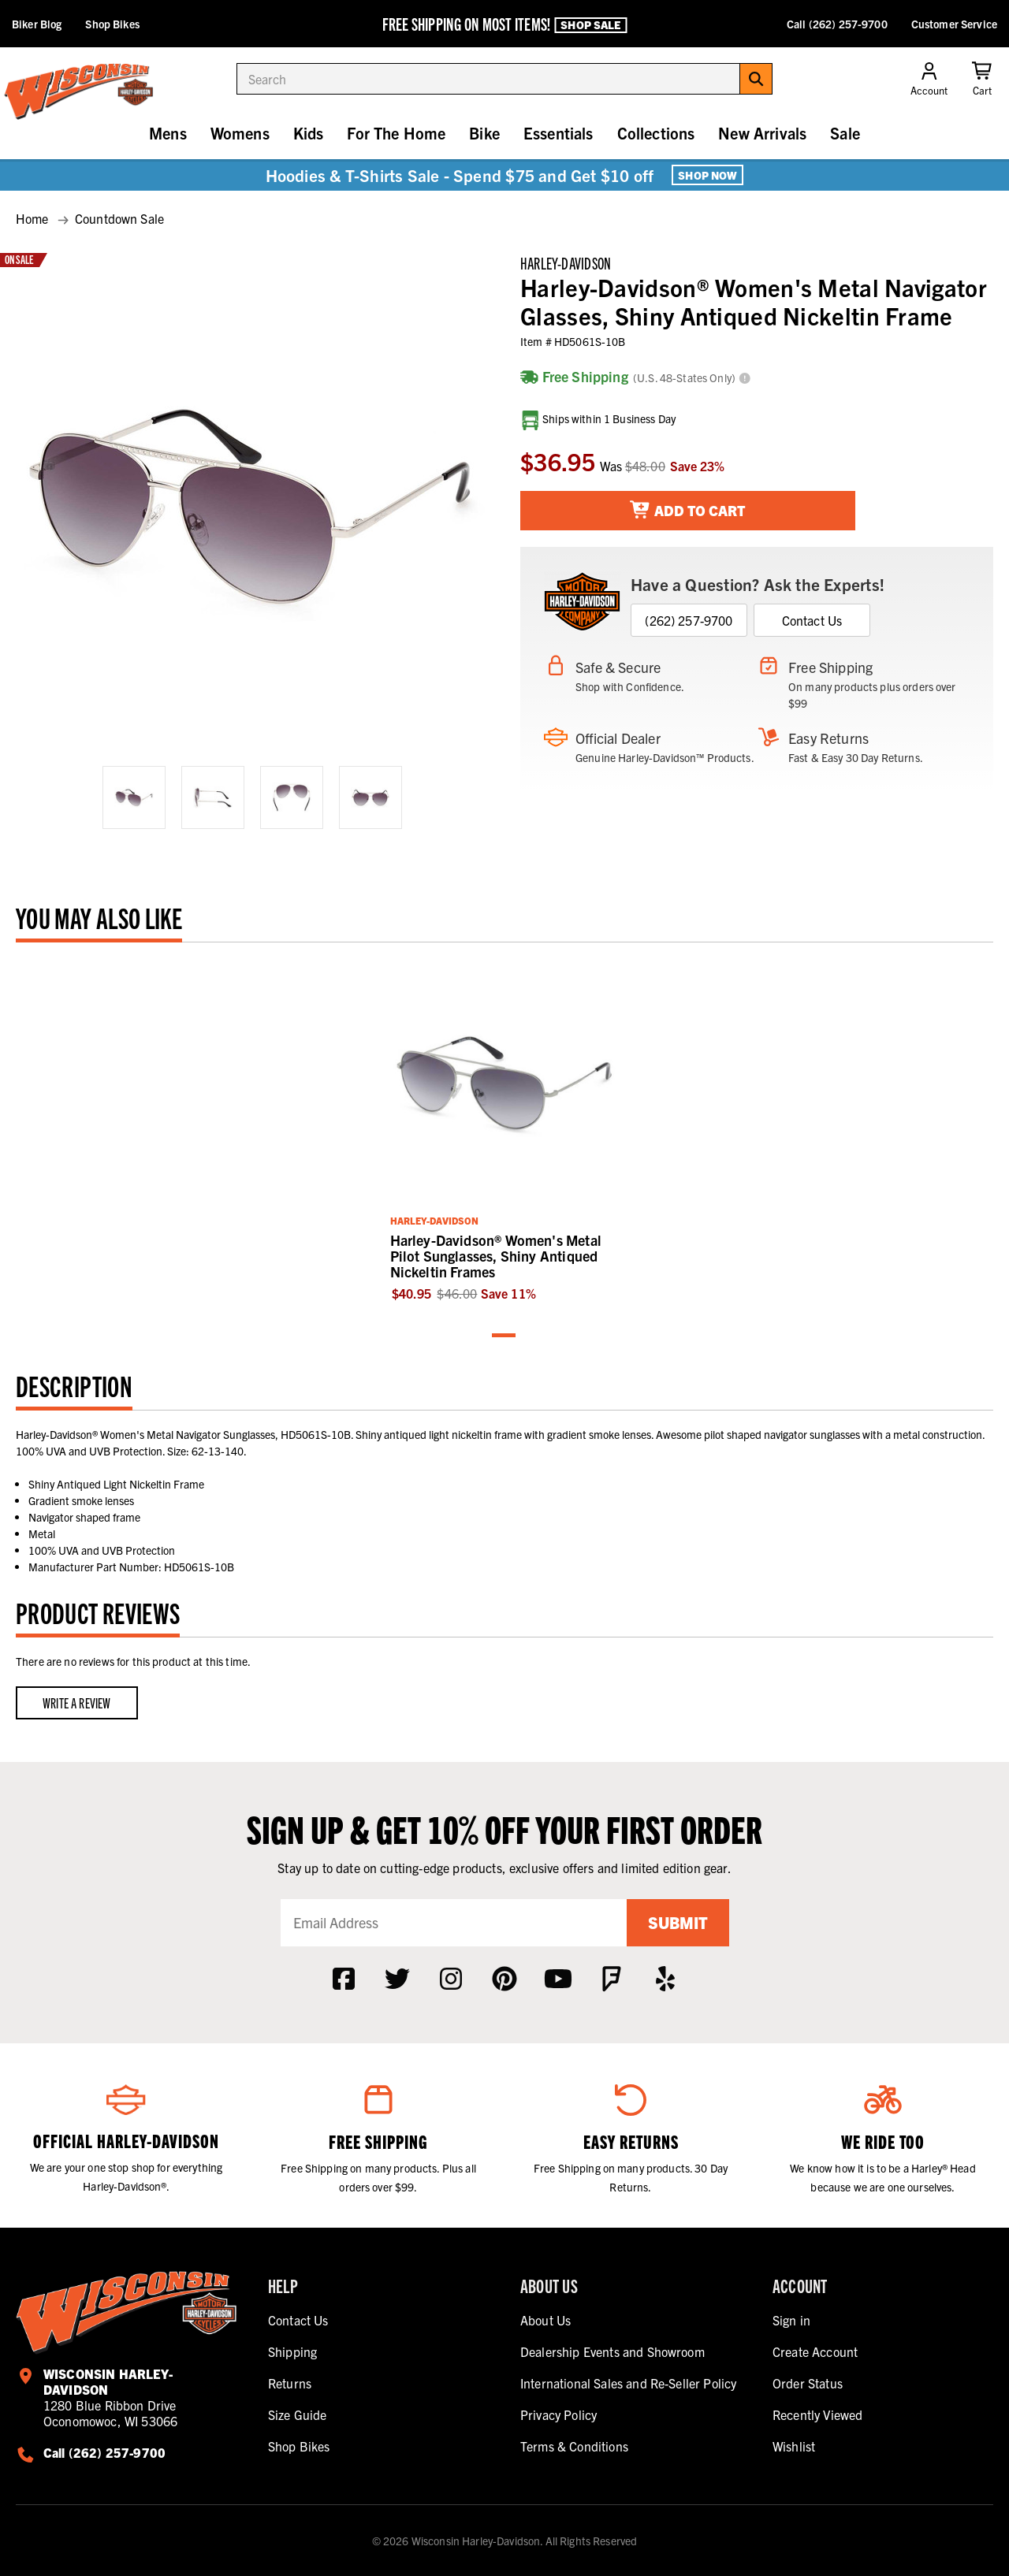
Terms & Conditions (574, 2446)
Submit (678, 1922)
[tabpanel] (505, 1130)
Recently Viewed (817, 2414)
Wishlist (794, 2446)
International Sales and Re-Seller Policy (628, 2383)
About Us (545, 2320)
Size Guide (297, 2414)
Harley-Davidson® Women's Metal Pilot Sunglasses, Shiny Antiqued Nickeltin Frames (495, 1256)
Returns (289, 2383)
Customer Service (954, 24)
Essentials (558, 133)
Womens (240, 133)
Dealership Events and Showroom (612, 2351)
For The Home (396, 133)
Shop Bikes (112, 24)
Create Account (815, 2351)
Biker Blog (36, 24)
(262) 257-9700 (688, 620)
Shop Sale (590, 24)
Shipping (292, 2351)
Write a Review (77, 1702)
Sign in (791, 2320)
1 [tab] (504, 1336)
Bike (484, 133)
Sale (845, 133)
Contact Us (812, 620)
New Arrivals (762, 133)
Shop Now (707, 175)
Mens (168, 133)
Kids (308, 133)
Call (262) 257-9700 (837, 24)
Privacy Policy (558, 2414)
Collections (656, 133)
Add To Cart (688, 510)
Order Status (808, 2383)
